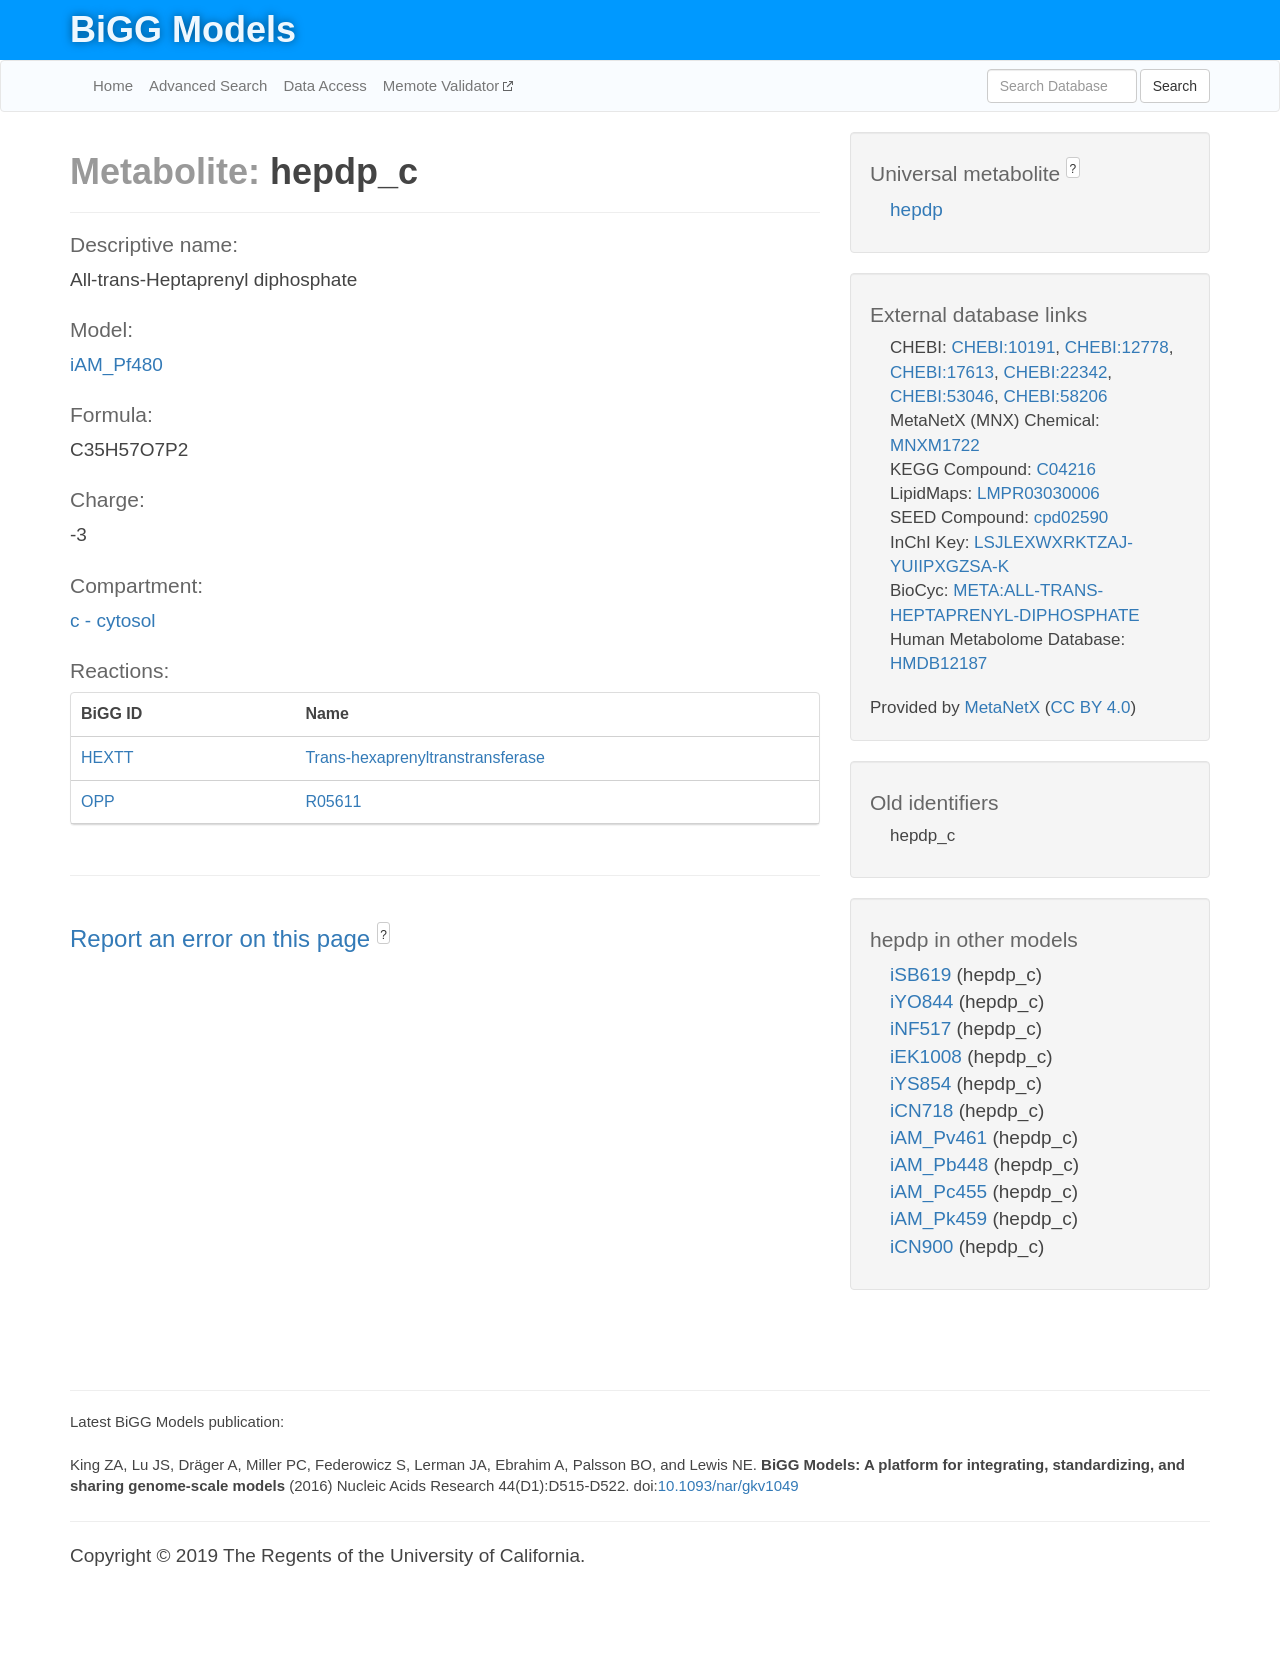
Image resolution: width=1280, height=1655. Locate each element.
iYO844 (924, 1001)
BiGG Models (183, 29)
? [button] (383, 935)
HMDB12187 (938, 663)
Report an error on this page (223, 938)
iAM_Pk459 (941, 1218)
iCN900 (924, 1246)
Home (113, 85)
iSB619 (923, 974)
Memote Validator (443, 85)
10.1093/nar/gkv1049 (728, 1485)
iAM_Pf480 (116, 364)
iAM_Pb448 (942, 1164)
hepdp (916, 209)
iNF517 (923, 1028)
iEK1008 (928, 1056)
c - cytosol (113, 620)
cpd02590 (1071, 517)
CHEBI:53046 (942, 396)
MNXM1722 (935, 445)
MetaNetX (1003, 707)
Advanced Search (208, 85)
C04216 (1066, 469)
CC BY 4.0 (1090, 707)
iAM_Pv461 (941, 1137)
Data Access (324, 85)
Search (1175, 86)
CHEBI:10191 (1003, 347)
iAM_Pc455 (941, 1191)
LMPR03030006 (1038, 493)
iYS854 (923, 1083)
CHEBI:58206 (1055, 396)
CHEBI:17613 (942, 372)
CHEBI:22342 (1055, 372)
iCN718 (924, 1110)
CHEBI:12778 (1117, 347)
